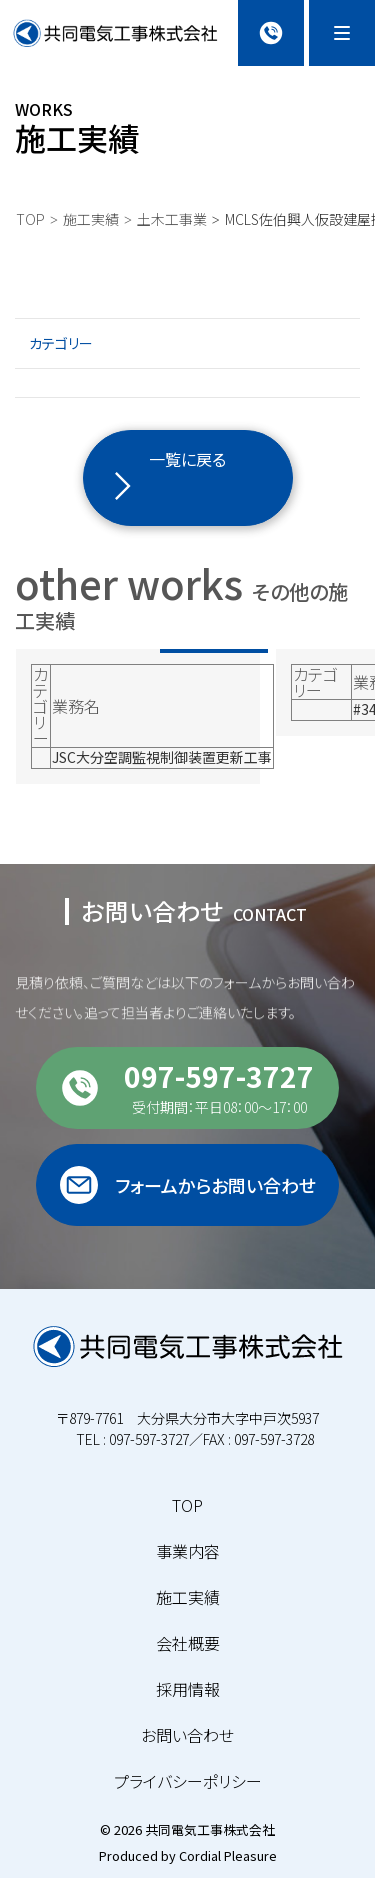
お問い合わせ (187, 1735)
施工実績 (91, 219)
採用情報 (188, 1689)
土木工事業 (172, 219)
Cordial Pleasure (228, 1855)
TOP (30, 219)
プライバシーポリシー (188, 1781)
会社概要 (188, 1643)
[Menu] (342, 33)
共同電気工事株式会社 (210, 1829)
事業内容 (188, 1551)
